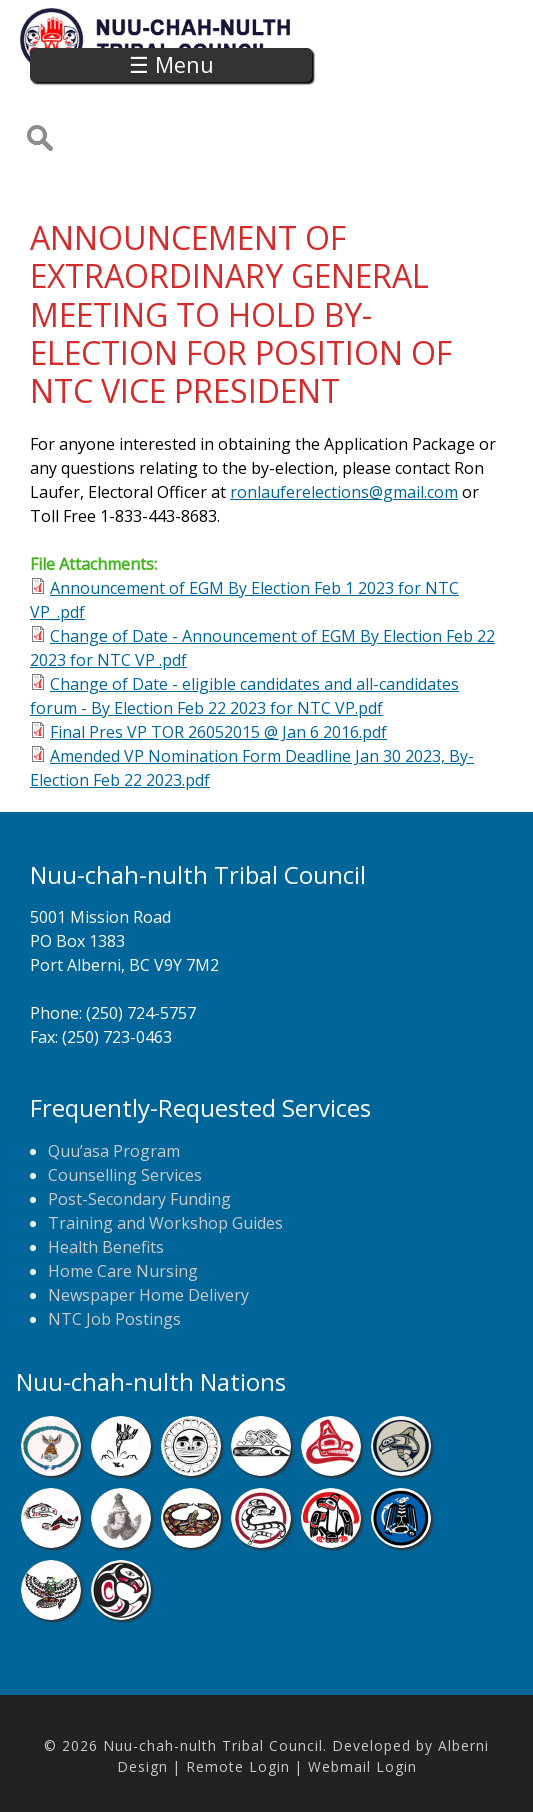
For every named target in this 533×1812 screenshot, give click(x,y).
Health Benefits (106, 1247)
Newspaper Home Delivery (148, 1295)
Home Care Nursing (123, 1271)
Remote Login (238, 1766)
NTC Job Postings (114, 1319)
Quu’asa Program (114, 1151)
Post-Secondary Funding (139, 1199)
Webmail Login (362, 1766)
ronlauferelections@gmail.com (344, 492)
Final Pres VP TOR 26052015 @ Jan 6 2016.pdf (218, 732)
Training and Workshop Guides (165, 1223)
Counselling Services (125, 1175)
